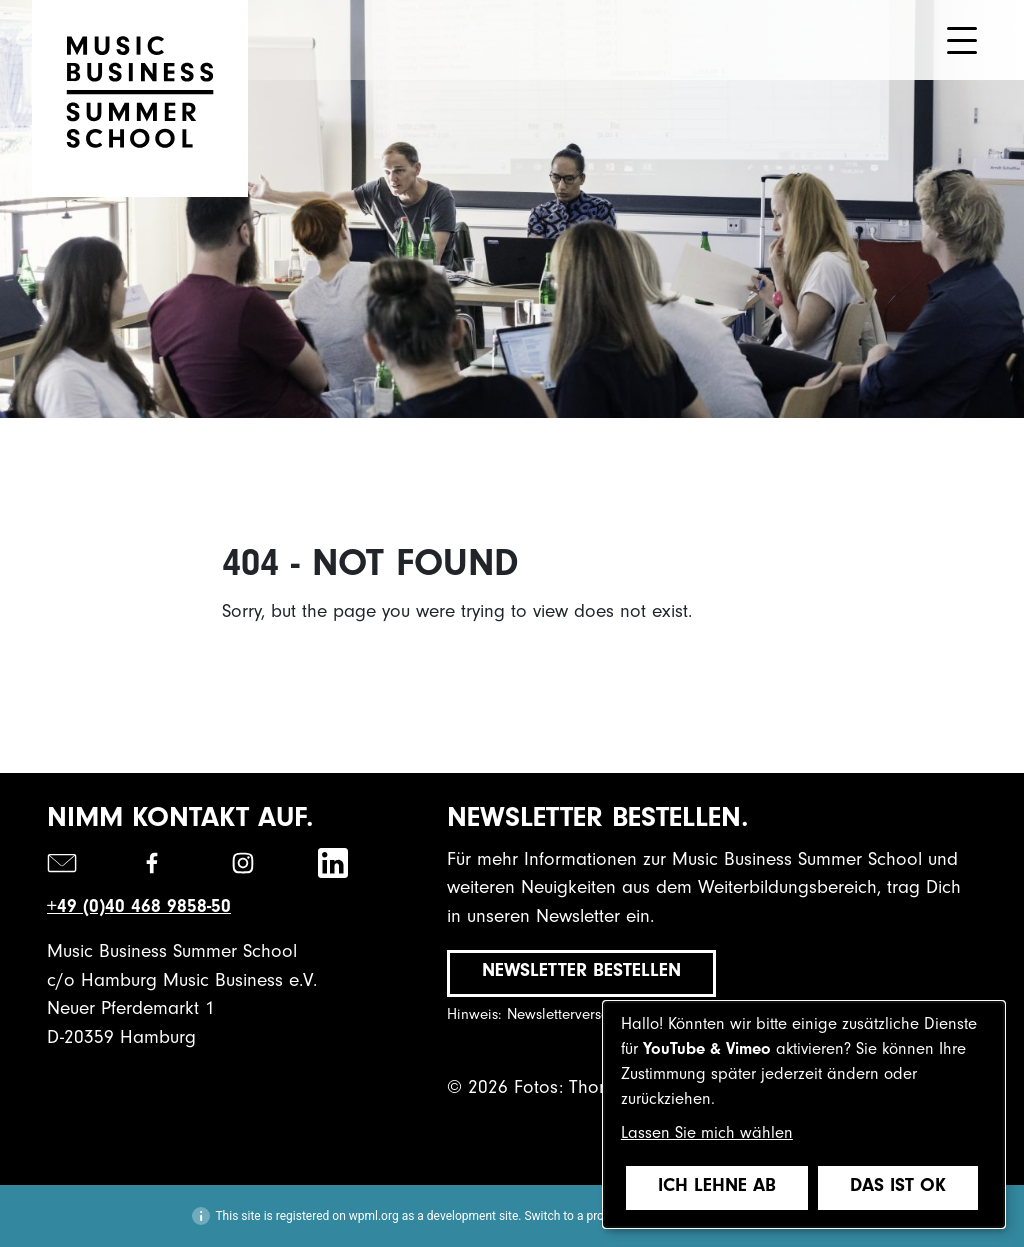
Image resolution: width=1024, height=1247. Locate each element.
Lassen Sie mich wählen (707, 1135)
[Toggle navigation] (962, 40)
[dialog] (804, 1114)
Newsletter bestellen (581, 972)
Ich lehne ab (717, 1187)
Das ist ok (898, 1187)
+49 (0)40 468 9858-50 (139, 908)
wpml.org (374, 1216)
